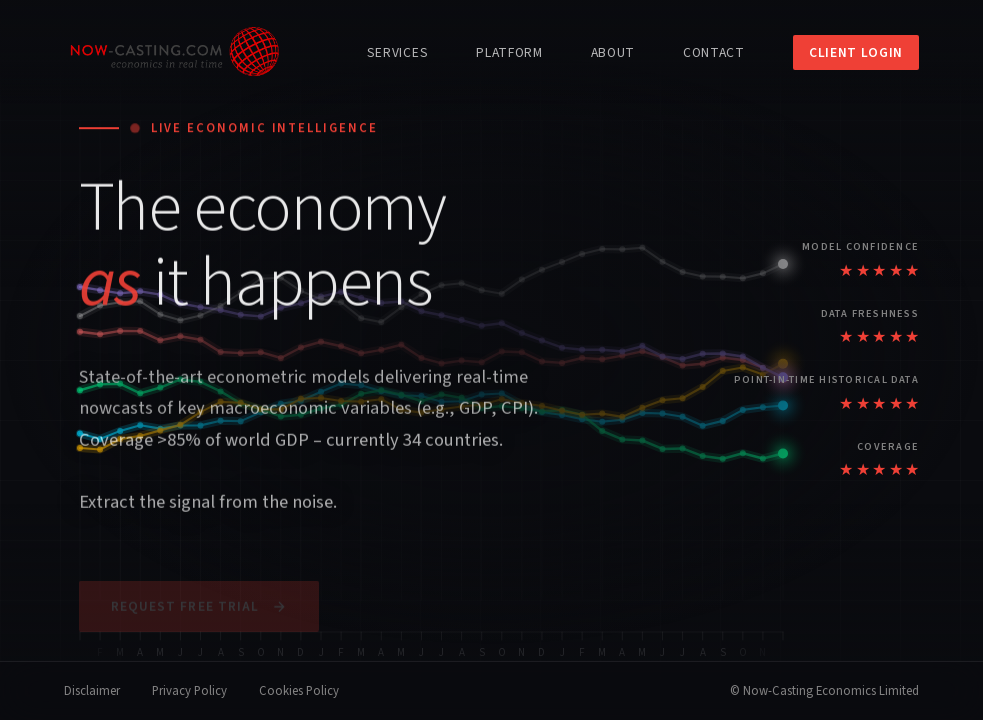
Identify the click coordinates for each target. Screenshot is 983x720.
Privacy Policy (189, 691)
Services (397, 52)
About (613, 52)
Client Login (856, 52)
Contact (714, 52)
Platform (509, 52)
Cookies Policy (299, 691)
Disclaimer (92, 691)
